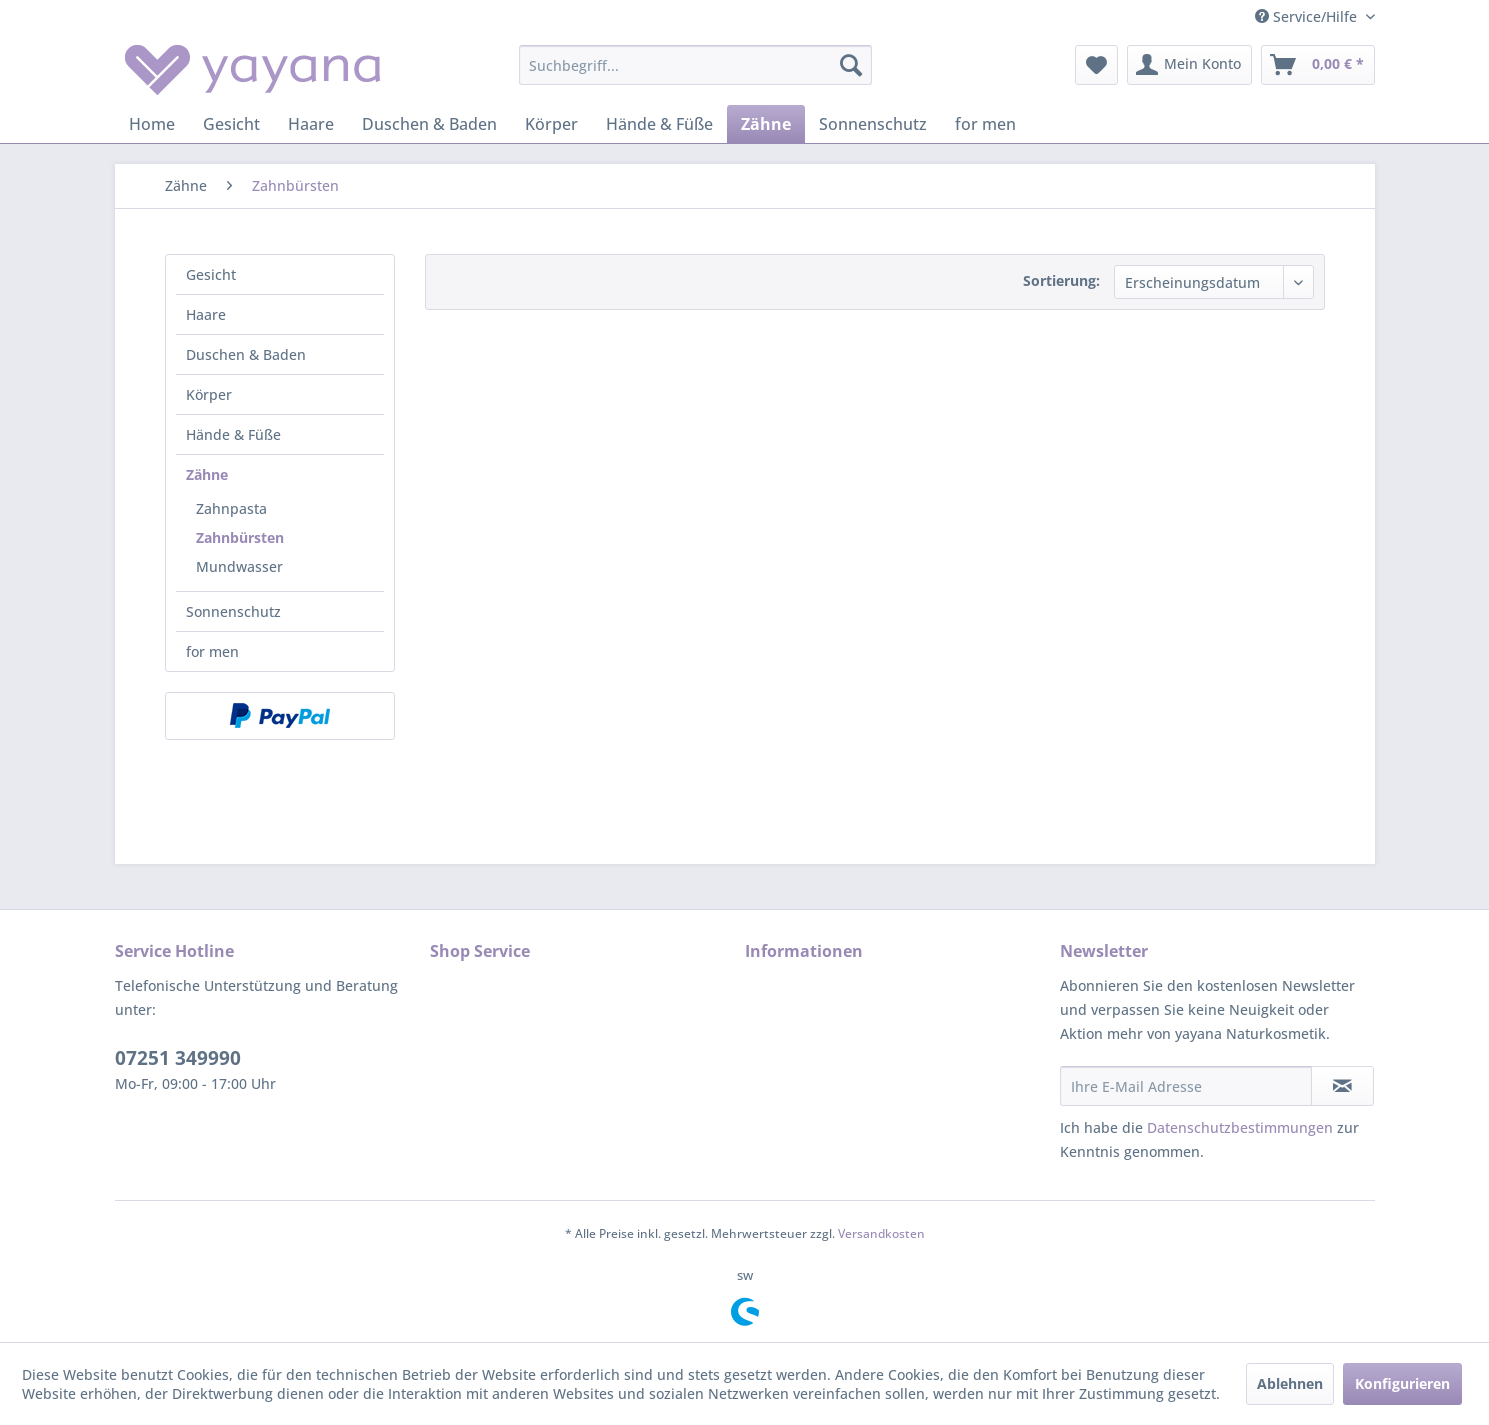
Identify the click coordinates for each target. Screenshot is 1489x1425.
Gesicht (211, 274)
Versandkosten (881, 1233)
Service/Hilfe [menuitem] (1308, 16)
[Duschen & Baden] (429, 124)
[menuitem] (695, 65)
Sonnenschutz (233, 611)
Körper (209, 394)
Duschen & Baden (246, 354)
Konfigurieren (1402, 1383)
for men (212, 651)
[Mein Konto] (1189, 65)
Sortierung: (1061, 280)
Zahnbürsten (240, 537)
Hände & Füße (233, 434)
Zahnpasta (231, 508)
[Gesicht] (231, 124)
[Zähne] (766, 124)
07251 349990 (178, 1058)
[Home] (152, 124)
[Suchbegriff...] (695, 65)
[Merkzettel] (1096, 65)
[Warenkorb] (1318, 65)
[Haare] (311, 124)
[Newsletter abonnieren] (1342, 1086)
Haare (206, 314)
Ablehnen (1290, 1383)
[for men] (985, 124)
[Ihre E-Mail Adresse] (1186, 1086)
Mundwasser (239, 566)
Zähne (207, 474)
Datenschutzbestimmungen (1240, 1127)
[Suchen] (851, 65)
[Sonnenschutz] (873, 124)
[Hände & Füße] (659, 124)
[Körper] (551, 124)
